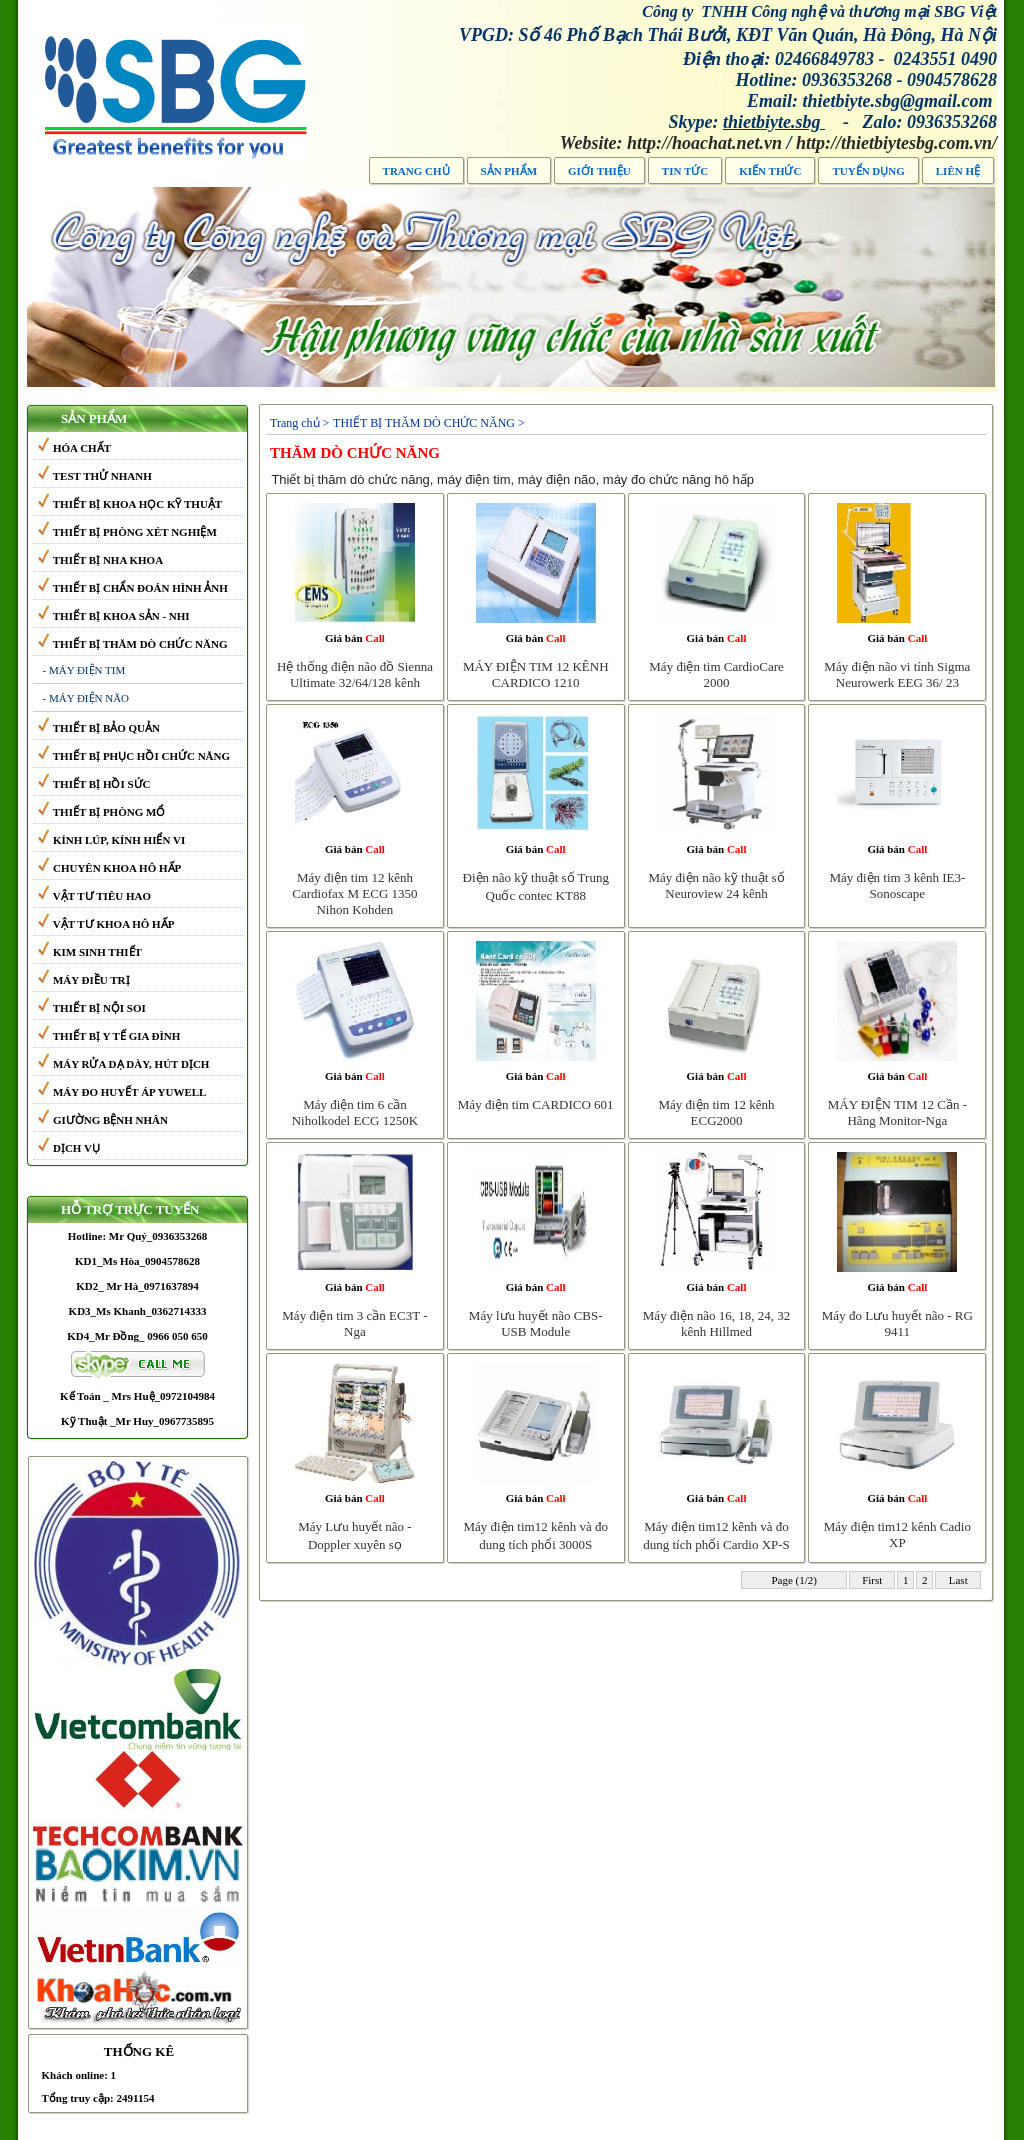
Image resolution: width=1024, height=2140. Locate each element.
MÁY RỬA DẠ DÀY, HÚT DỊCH (124, 1064)
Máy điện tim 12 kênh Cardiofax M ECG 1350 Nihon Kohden (354, 893)
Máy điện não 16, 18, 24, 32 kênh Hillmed (716, 1323)
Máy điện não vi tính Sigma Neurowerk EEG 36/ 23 (897, 674)
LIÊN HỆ (958, 171)
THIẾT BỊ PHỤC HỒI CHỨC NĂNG (134, 756)
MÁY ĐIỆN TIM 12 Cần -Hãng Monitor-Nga (897, 1112)
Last (958, 1580)
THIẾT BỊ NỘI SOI (92, 1008)
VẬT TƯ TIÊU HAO (94, 896)
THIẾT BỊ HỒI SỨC (94, 784)
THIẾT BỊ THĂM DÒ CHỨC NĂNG (133, 644)
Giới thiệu (599, 171)
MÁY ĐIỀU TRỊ (84, 980)
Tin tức (685, 171)
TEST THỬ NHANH (95, 476)
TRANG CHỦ (416, 171)
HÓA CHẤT (74, 448)
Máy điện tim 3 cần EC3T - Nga (354, 1323)
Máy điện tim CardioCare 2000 (716, 674)
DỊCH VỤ (69, 1148)
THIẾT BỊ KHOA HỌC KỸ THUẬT (130, 504)
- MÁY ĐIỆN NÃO (86, 698)
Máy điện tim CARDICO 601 (536, 1104)
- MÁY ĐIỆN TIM (84, 670)
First (872, 1580)
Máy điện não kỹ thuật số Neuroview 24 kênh (716, 885)
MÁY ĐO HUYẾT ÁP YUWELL (122, 1092)
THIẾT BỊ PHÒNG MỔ (102, 812)
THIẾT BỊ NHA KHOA (101, 560)
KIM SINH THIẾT (90, 952)
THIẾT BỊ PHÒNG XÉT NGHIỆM (127, 532)
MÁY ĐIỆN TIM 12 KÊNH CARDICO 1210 (536, 674)
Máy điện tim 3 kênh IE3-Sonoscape (897, 885)
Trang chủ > (299, 423)
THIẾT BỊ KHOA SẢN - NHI (114, 616)
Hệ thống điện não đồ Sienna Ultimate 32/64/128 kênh (355, 674)
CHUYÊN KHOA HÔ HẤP (110, 868)
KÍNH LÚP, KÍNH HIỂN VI (112, 840)
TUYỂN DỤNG (868, 171)
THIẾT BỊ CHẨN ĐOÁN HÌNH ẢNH (133, 588)
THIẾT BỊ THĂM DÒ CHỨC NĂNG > (429, 423)
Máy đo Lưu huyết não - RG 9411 (897, 1323)
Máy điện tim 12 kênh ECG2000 (717, 1112)
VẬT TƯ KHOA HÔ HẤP (106, 924)
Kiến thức (770, 171)
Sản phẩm (509, 171)
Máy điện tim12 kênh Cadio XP (897, 1534)
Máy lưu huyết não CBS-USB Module (536, 1323)
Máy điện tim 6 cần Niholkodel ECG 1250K (355, 1112)
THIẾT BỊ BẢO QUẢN (99, 728)
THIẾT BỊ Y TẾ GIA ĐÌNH (109, 1036)
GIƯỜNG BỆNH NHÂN (103, 1120)
